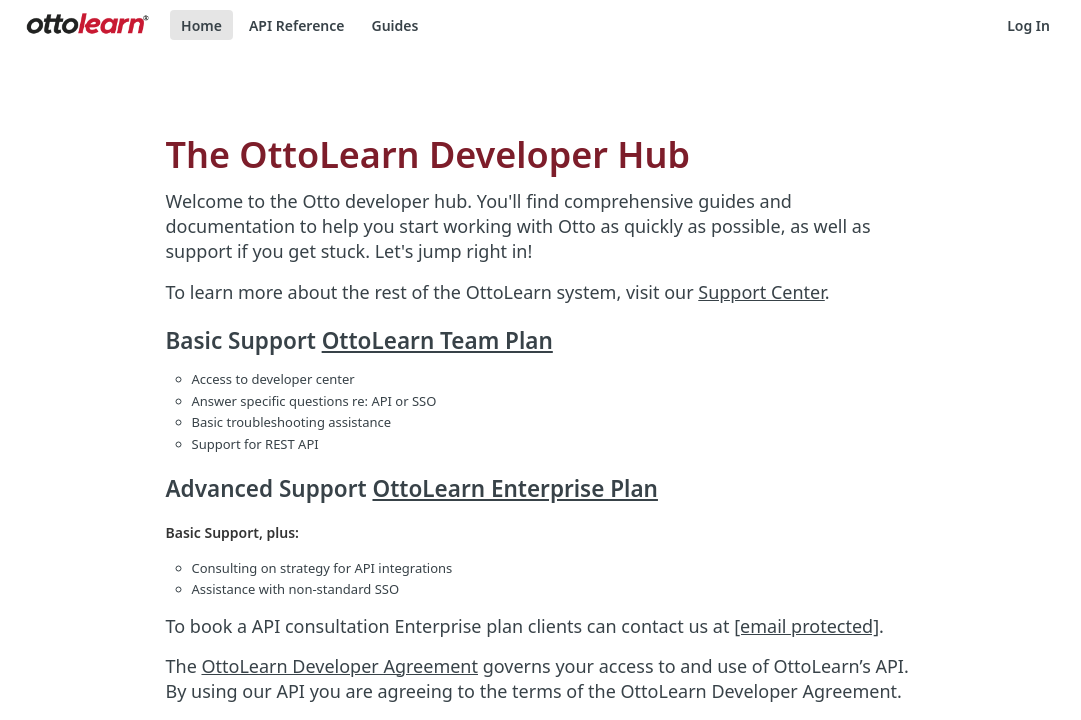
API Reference (297, 25)
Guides (394, 25)
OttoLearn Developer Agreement (339, 666)
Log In (1028, 25)
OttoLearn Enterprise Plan (514, 488)
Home (201, 25)
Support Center (761, 292)
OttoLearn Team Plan (437, 340)
